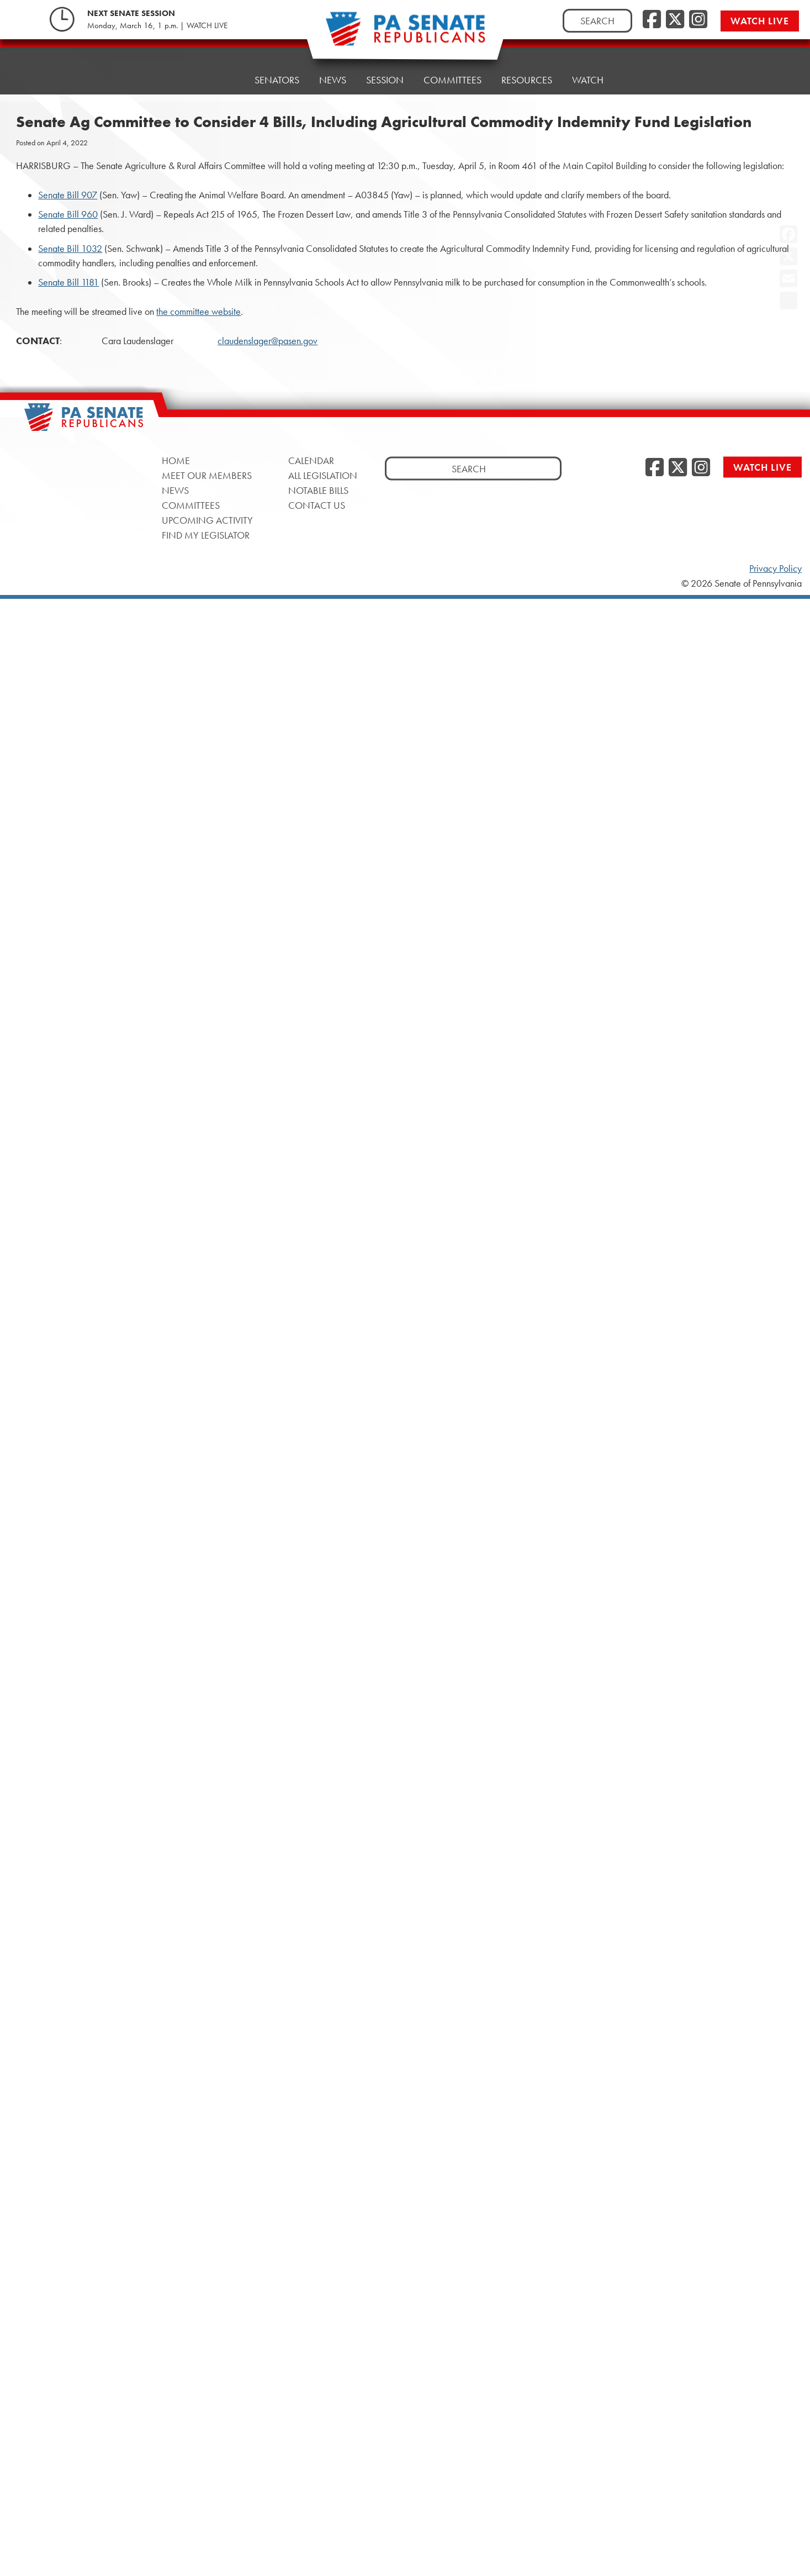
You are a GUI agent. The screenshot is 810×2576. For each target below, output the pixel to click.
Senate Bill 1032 (70, 249)
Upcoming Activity (207, 520)
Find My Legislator (206, 535)
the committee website (198, 311)
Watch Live (759, 20)
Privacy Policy (775, 568)
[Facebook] (652, 20)
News (332, 73)
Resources (526, 65)
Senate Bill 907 (67, 195)
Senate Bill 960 (68, 214)
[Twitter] (675, 20)
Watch (587, 62)
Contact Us (316, 505)
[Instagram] (698, 20)
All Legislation (322, 475)
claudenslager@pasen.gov (267, 341)
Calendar (311, 460)
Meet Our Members (207, 475)
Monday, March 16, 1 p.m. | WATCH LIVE (157, 25)
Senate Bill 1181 (68, 282)
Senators (277, 76)
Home (221, 78)
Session (385, 70)
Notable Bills (318, 490)
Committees (452, 67)
